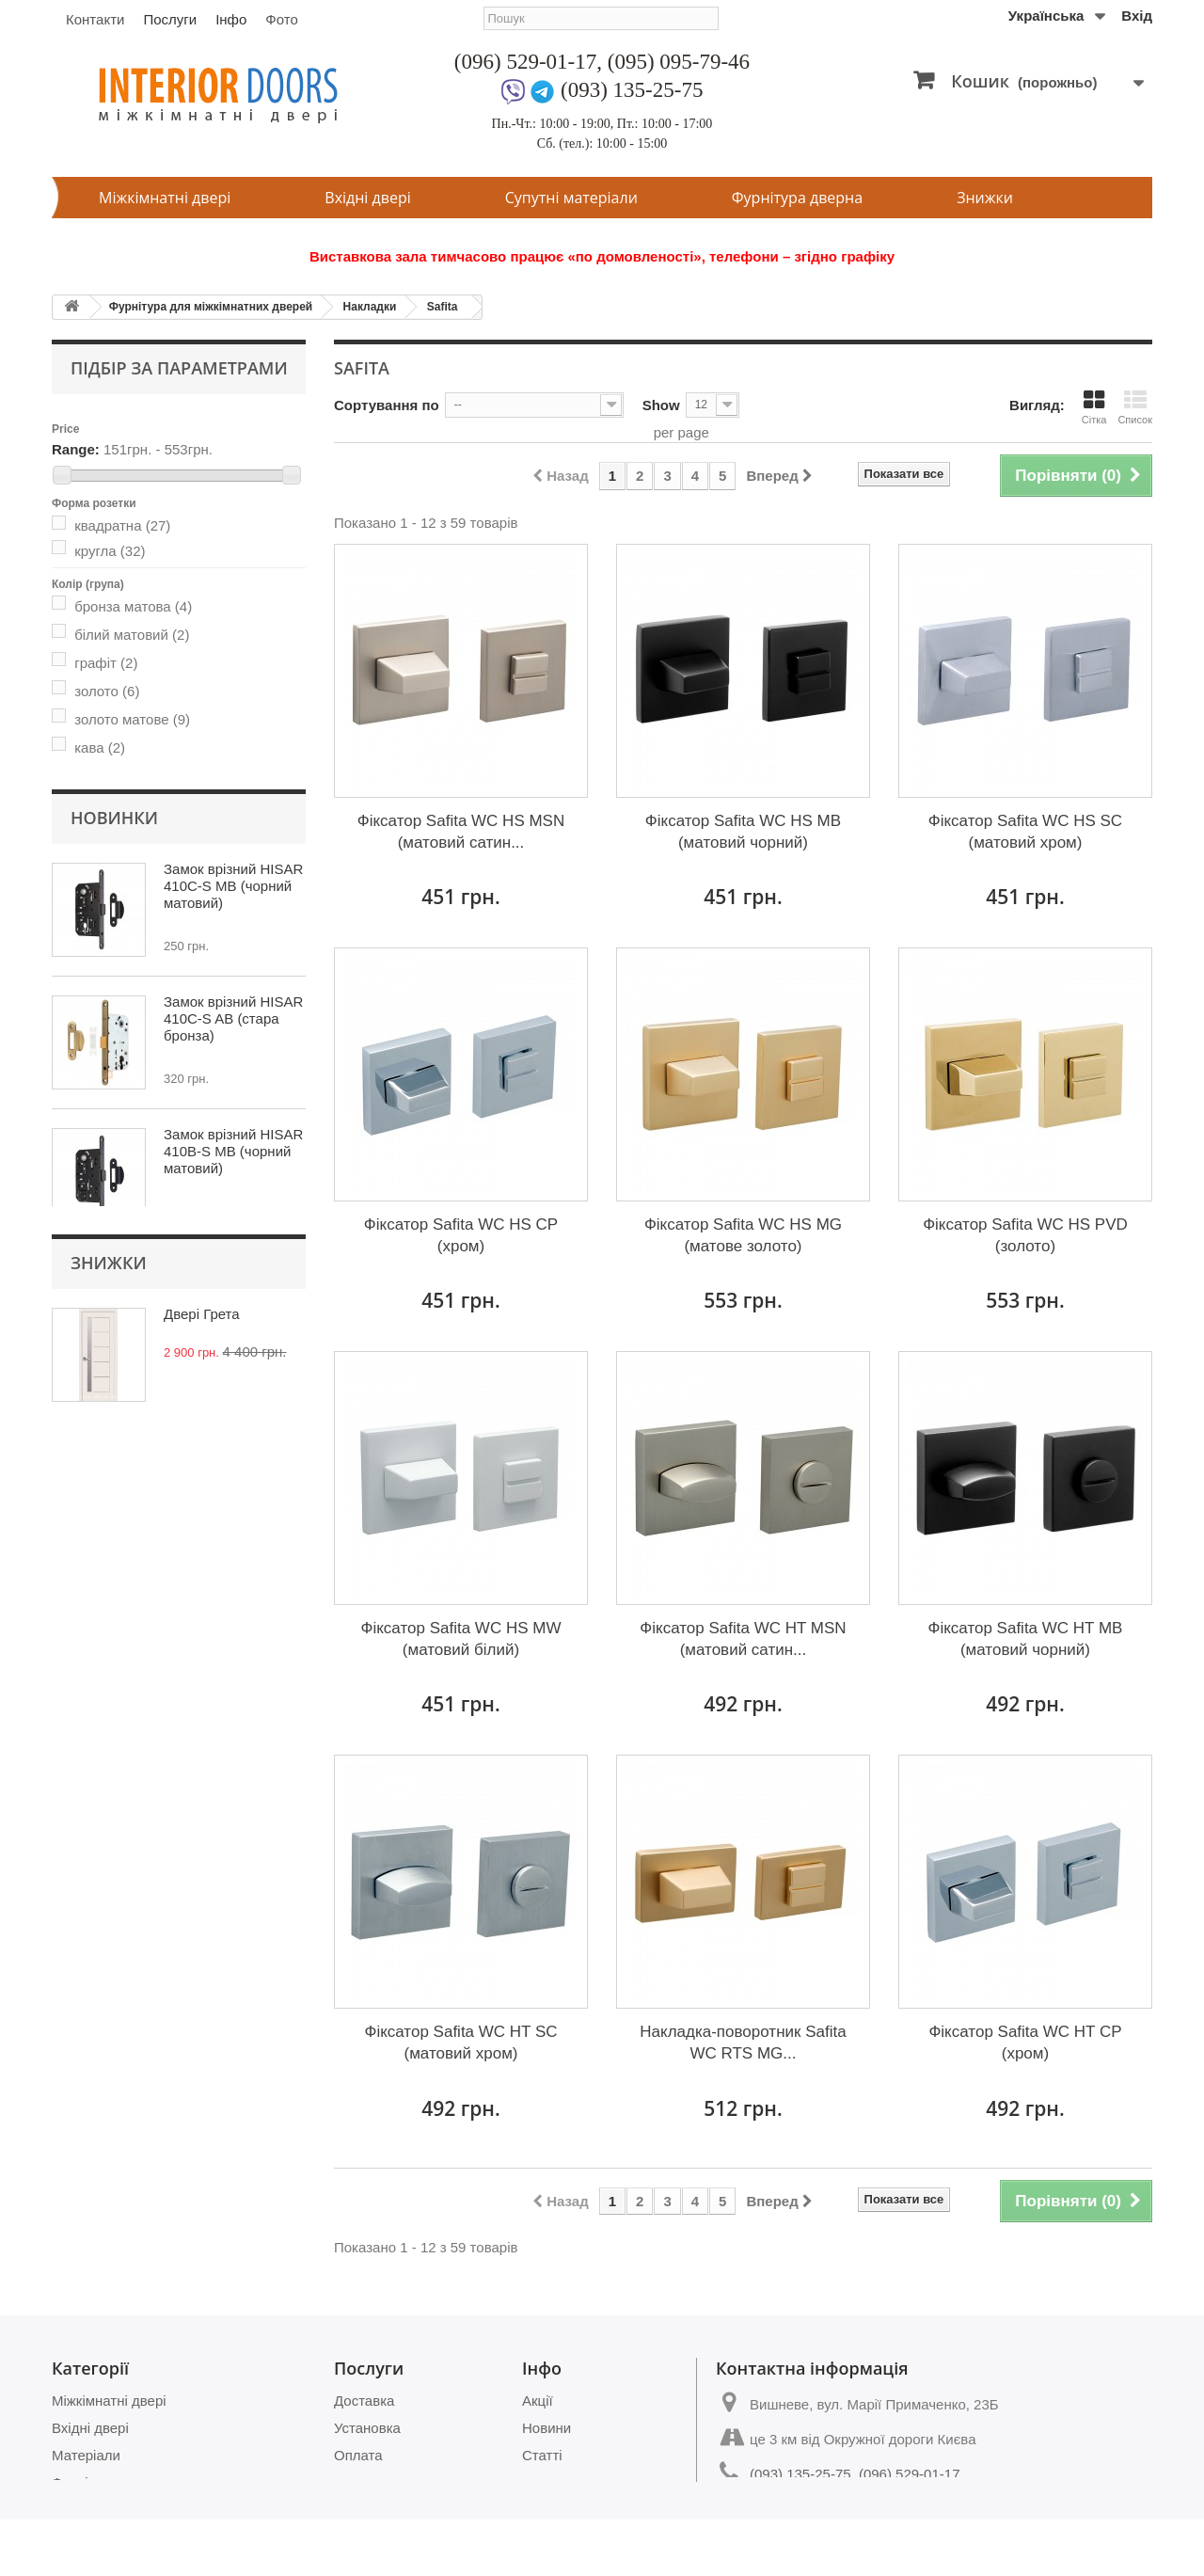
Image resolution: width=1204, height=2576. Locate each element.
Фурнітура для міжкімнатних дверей (211, 306)
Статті (542, 2455)
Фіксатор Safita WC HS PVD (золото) (1025, 1235)
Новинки (114, 1030)
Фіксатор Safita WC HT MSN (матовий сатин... (743, 1639)
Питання (550, 2482)
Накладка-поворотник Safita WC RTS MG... (743, 2042)
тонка (103, 901)
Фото (281, 19)
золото (106, 686)
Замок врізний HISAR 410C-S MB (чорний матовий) (233, 1098)
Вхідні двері (367, 197)
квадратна (122, 521)
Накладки (370, 306)
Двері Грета (202, 1739)
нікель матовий (138, 771)
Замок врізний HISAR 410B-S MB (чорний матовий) (233, 1364)
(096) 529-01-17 (525, 61)
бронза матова (133, 602)
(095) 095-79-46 (679, 61)
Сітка (1094, 407)
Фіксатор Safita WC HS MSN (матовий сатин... (461, 831)
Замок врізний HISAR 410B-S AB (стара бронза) (233, 1496)
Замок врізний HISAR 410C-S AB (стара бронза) (233, 1231)
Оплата (358, 2455)
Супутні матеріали (571, 197)
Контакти (95, 19)
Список (1134, 407)
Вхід (1136, 16)
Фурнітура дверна (797, 197)
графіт (105, 658)
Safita (442, 306)
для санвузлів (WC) (152, 817)
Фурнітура (85, 2482)
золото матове (132, 715)
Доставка (364, 2401)
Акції (537, 2401)
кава (99, 743)
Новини (546, 2428)
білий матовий (131, 630)
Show (661, 405)
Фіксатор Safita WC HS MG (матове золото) (743, 1235)
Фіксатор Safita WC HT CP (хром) (1024, 2042)
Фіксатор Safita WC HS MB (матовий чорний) (743, 831)
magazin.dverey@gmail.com (838, 2509)
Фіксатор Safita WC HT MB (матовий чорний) (1024, 1639)
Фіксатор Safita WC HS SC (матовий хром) (1025, 831)
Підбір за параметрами (179, 368)
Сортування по (386, 405)
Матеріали (86, 2455)
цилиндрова (128, 845)
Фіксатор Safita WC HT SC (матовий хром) (460, 2042)
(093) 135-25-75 (632, 90)
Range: (76, 445)
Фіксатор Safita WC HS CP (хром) (461, 1235)
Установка (367, 2428)
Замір (352, 2482)
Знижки (985, 197)
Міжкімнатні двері (164, 197)
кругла (109, 546)
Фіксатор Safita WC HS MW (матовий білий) (461, 1639)
